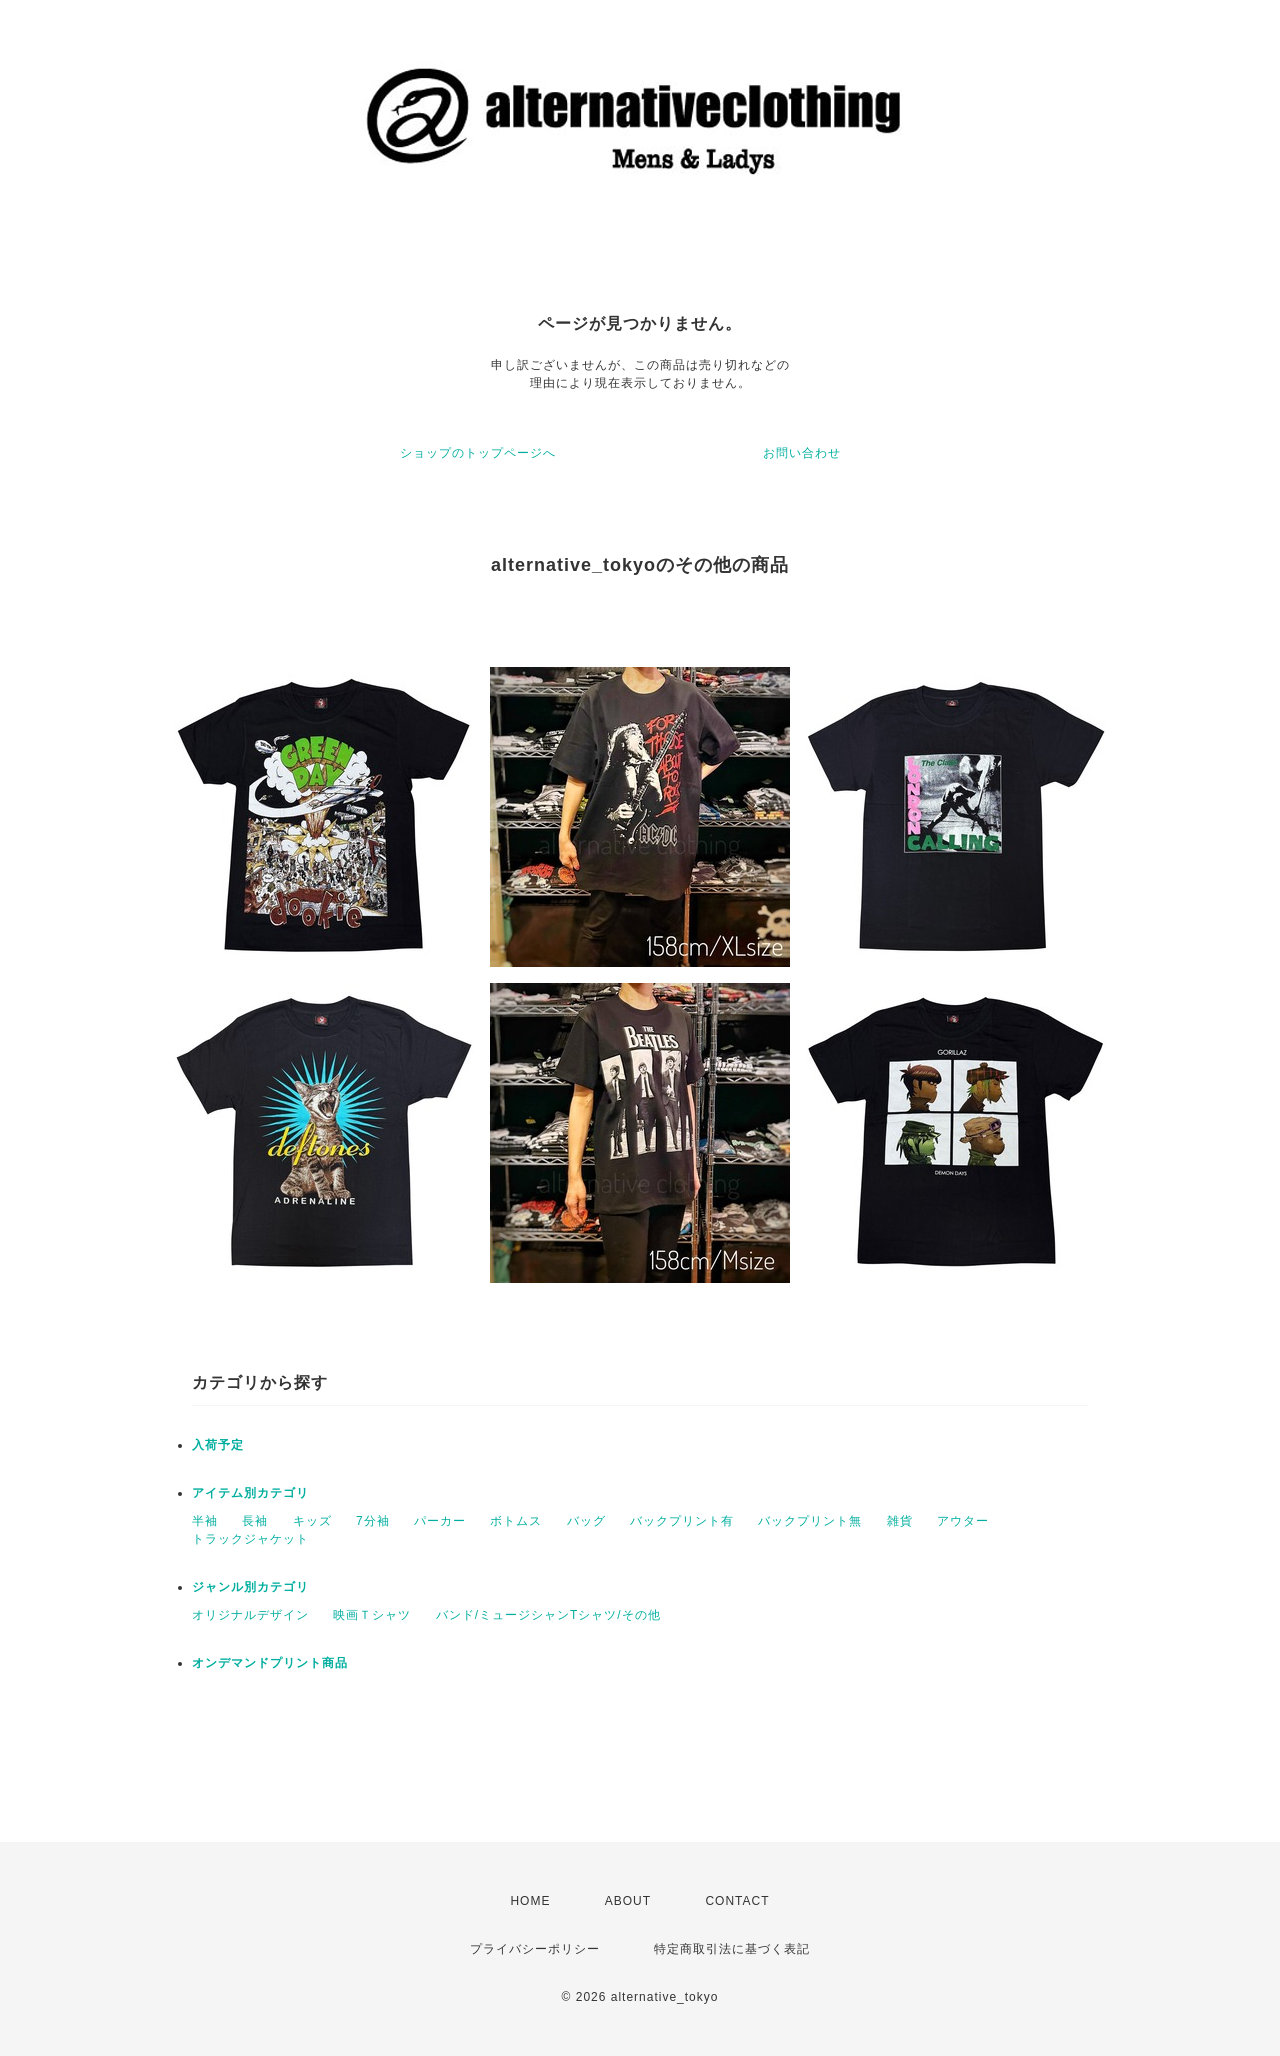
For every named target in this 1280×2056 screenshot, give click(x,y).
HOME (530, 1901)
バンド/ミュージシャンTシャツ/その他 (548, 1615)
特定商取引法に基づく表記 (732, 1949)
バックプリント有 (682, 1521)
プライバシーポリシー (535, 1949)
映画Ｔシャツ (372, 1615)
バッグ (586, 1521)
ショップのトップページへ (478, 453)
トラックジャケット (250, 1539)
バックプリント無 (810, 1521)
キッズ (312, 1521)
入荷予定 (218, 1445)
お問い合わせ (802, 453)
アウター (963, 1521)
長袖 (255, 1521)
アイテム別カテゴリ (250, 1493)
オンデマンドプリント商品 (270, 1663)
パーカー (440, 1521)
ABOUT (628, 1901)
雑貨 (900, 1521)
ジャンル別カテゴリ (250, 1587)
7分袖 (373, 1521)
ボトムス (516, 1521)
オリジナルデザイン (250, 1615)
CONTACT (737, 1901)
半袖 (205, 1521)
